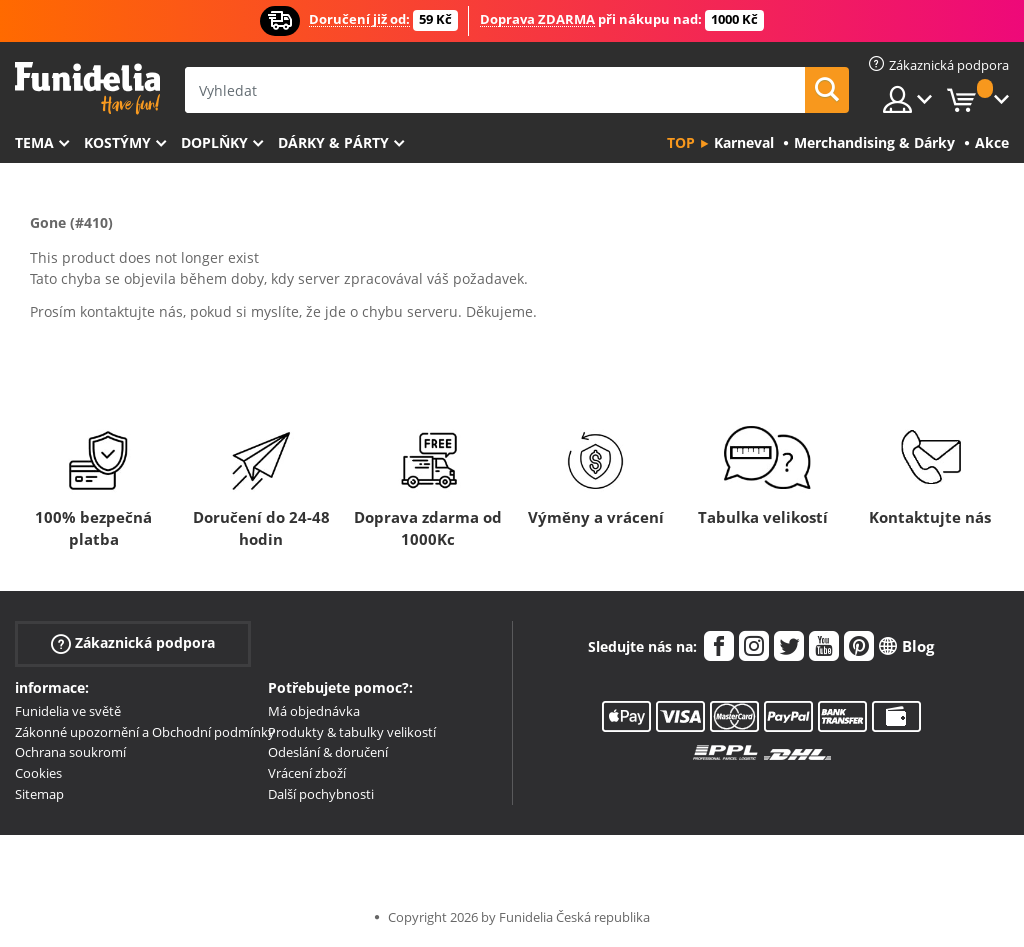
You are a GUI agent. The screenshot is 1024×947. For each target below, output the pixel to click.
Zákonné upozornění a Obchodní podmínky (145, 732)
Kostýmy (117, 142)
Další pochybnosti (321, 794)
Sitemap (39, 794)
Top (681, 142)
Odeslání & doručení (328, 752)
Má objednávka (314, 711)
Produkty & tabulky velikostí (352, 732)
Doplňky (214, 142)
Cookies (38, 773)
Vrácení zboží (307, 773)
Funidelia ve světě (68, 711)
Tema (34, 142)
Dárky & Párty (333, 142)
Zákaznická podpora (133, 643)
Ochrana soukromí (70, 752)
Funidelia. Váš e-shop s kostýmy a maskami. (87, 88)
